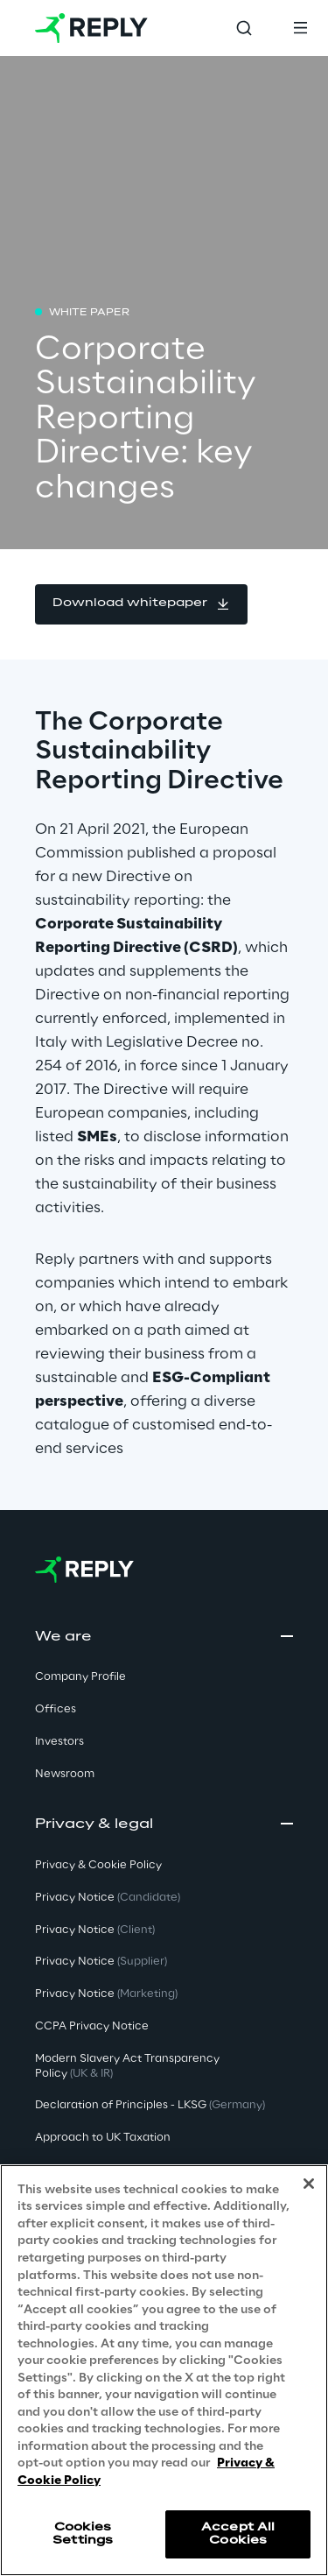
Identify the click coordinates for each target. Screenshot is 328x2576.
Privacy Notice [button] (107, 1897)
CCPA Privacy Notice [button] (92, 2026)
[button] (141, 604)
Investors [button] (59, 1741)
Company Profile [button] (80, 1677)
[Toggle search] (244, 28)
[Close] (309, 2183)
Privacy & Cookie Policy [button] (98, 1865)
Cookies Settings (82, 2533)
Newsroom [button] (64, 1774)
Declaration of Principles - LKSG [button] (150, 2105)
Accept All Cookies (238, 2533)
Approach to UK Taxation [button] (103, 2137)
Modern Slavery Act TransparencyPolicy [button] (127, 2066)
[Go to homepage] (91, 28)
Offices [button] (55, 1709)
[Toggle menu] (300, 28)
